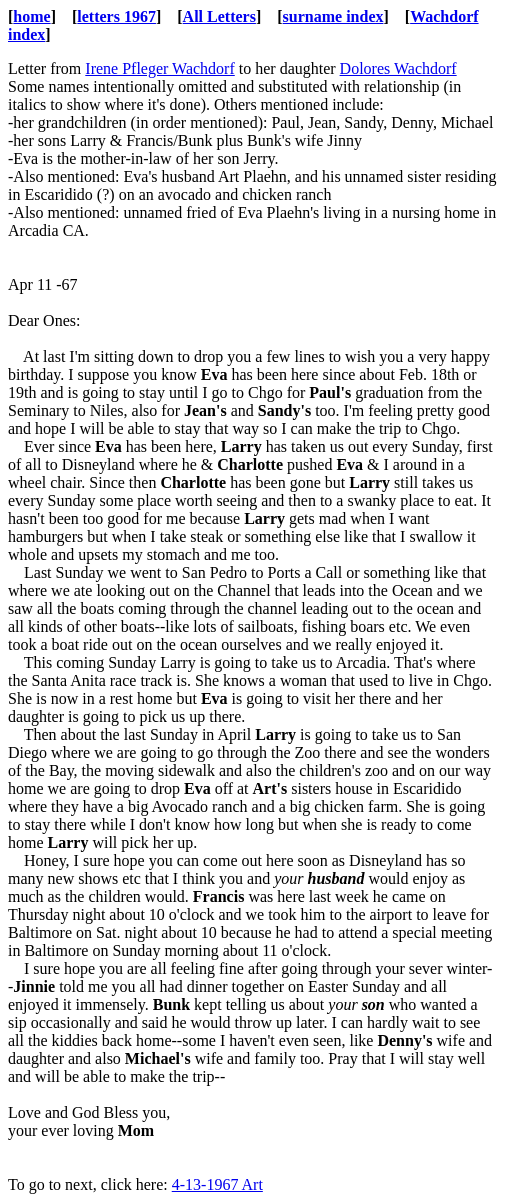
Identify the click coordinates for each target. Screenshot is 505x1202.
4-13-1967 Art (217, 1184)
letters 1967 (116, 16)
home (31, 16)
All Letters (219, 16)
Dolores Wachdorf (398, 68)
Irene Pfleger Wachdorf (159, 68)
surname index (333, 16)
